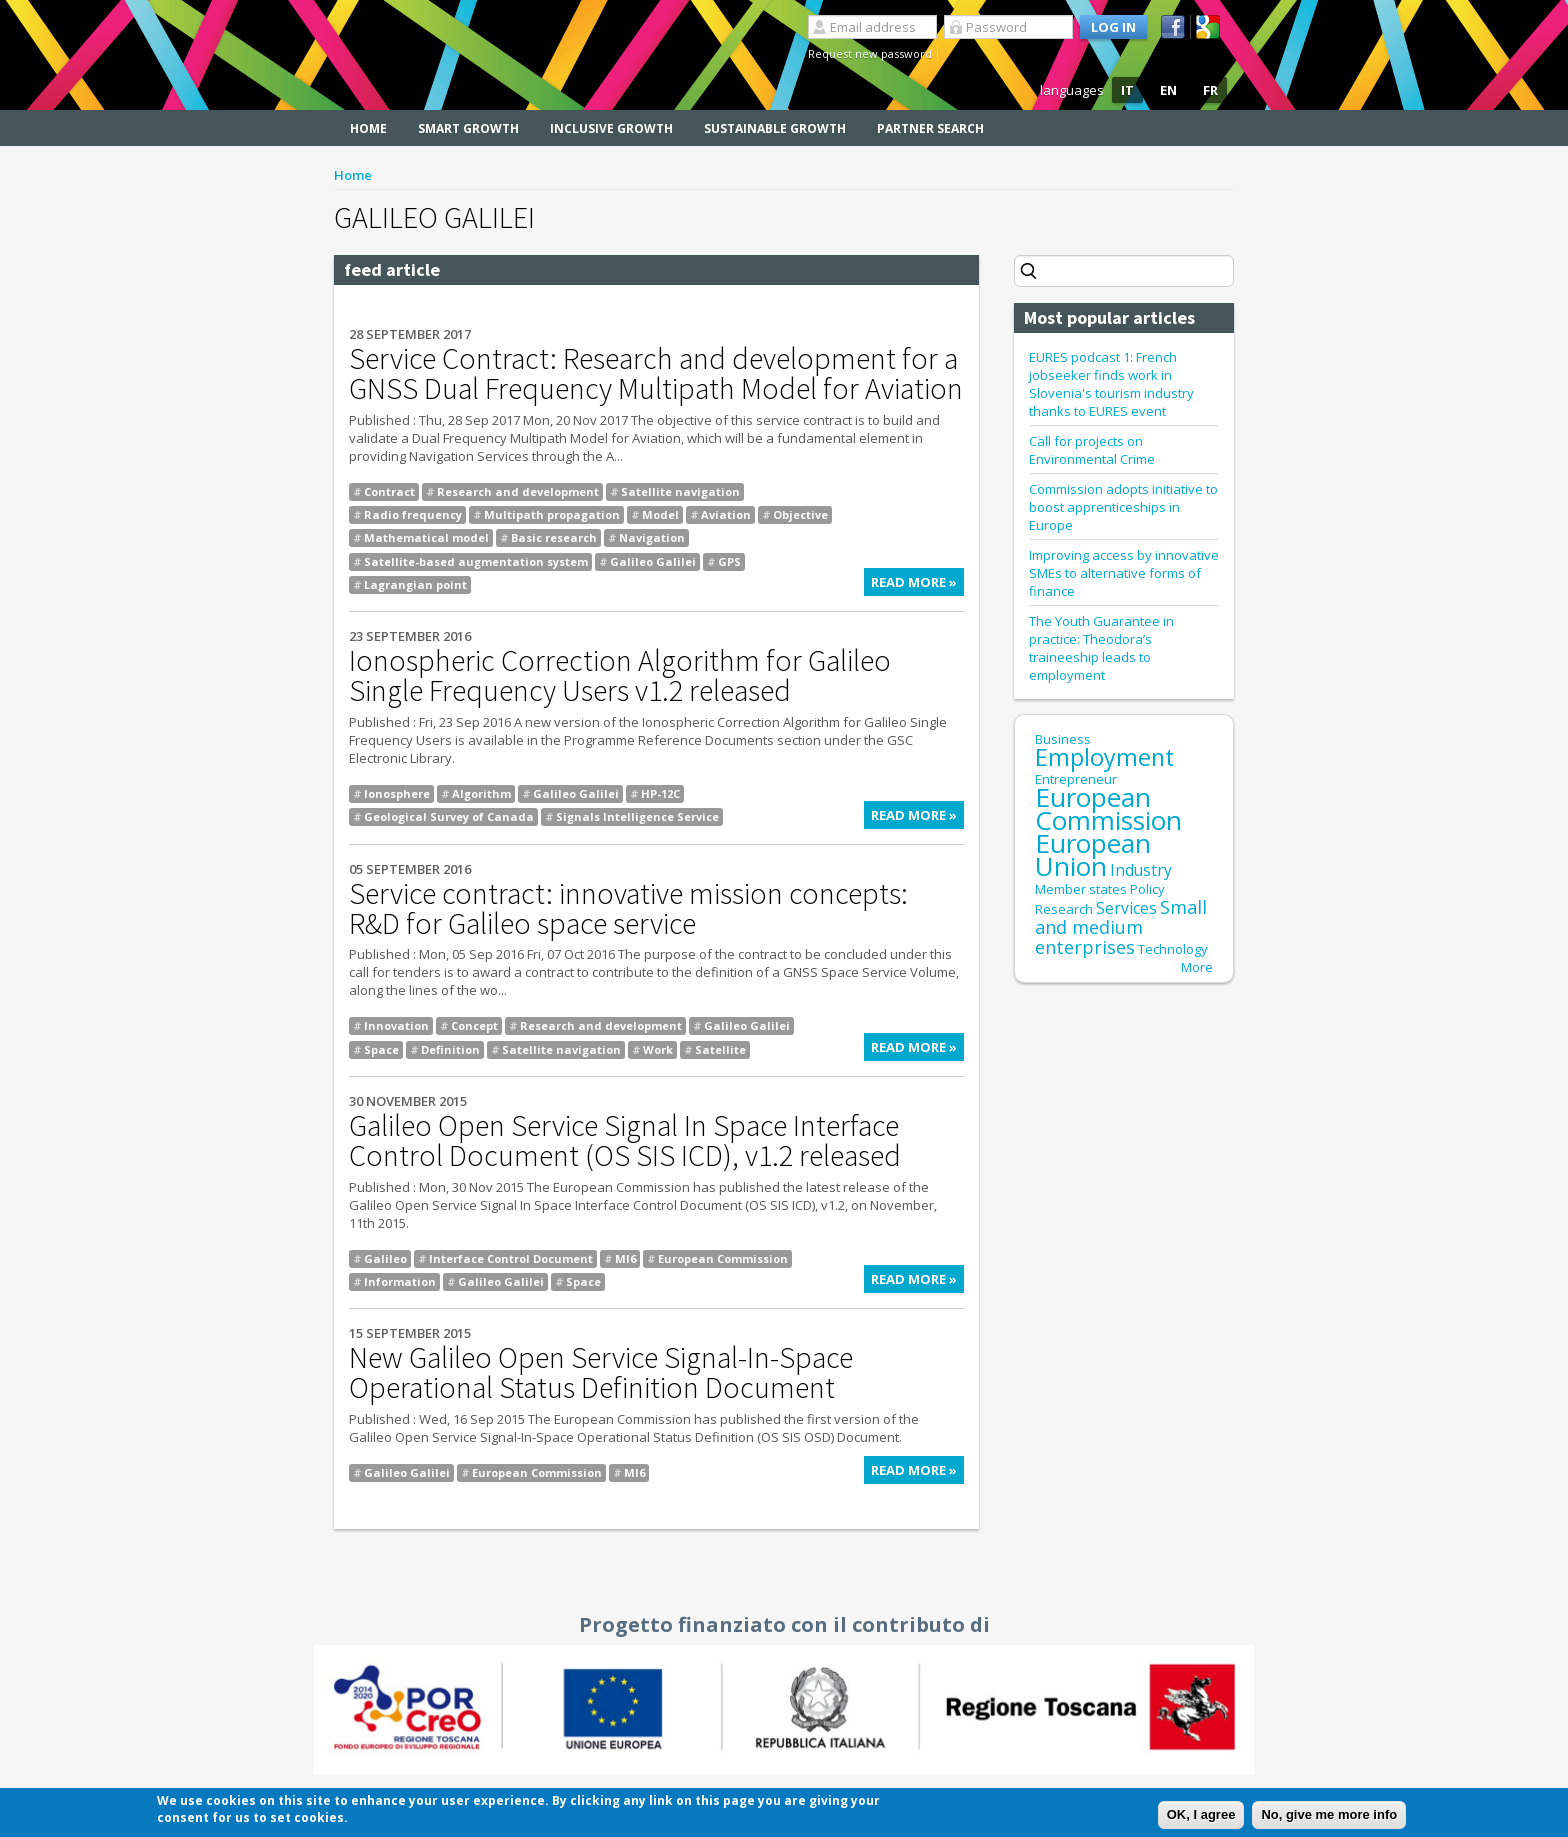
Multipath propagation (552, 514)
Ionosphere (397, 793)
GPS (729, 561)
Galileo (385, 1258)
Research (1064, 909)
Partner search (930, 128)
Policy (1147, 889)
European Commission (723, 1258)
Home (368, 128)
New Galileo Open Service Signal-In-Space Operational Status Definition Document (601, 1372)
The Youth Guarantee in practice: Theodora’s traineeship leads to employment (1101, 648)
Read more (917, 584)
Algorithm (481, 793)
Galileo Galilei (653, 561)
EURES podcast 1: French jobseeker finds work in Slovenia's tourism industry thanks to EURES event (1111, 384)
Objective (800, 514)
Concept (474, 1025)
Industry (1141, 870)
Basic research (554, 537)
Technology (1173, 949)
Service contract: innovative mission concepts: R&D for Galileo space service (628, 908)
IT (1127, 90)
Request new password (870, 53)
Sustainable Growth (775, 128)
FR (1210, 90)
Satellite (720, 1049)
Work (658, 1049)
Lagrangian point (415, 584)
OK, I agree (1201, 1817)
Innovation (396, 1025)
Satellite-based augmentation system (476, 561)
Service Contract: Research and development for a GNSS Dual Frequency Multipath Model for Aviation (656, 373)
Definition (450, 1049)
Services (1126, 908)
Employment (1104, 757)
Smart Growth (468, 128)
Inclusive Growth (611, 128)
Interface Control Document (511, 1258)
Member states (1081, 889)
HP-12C (660, 793)
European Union (1093, 854)
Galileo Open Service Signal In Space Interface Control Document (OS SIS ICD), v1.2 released (625, 1140)
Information (400, 1281)
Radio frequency (413, 514)
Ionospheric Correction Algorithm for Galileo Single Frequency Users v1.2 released (620, 675)
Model (660, 514)
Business (1063, 739)
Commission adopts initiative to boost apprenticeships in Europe (1123, 507)
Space (381, 1049)
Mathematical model (426, 537)
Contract (389, 491)
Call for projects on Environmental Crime (1092, 450)
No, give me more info (1329, 1817)
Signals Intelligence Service (637, 816)
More (1197, 967)
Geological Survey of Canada (449, 816)
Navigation (652, 537)
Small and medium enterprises (1121, 927)
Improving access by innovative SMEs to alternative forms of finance (1124, 573)
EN (1168, 90)
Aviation (726, 514)
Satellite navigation (680, 491)
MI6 (625, 1258)
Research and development (518, 491)
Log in (1113, 27)
